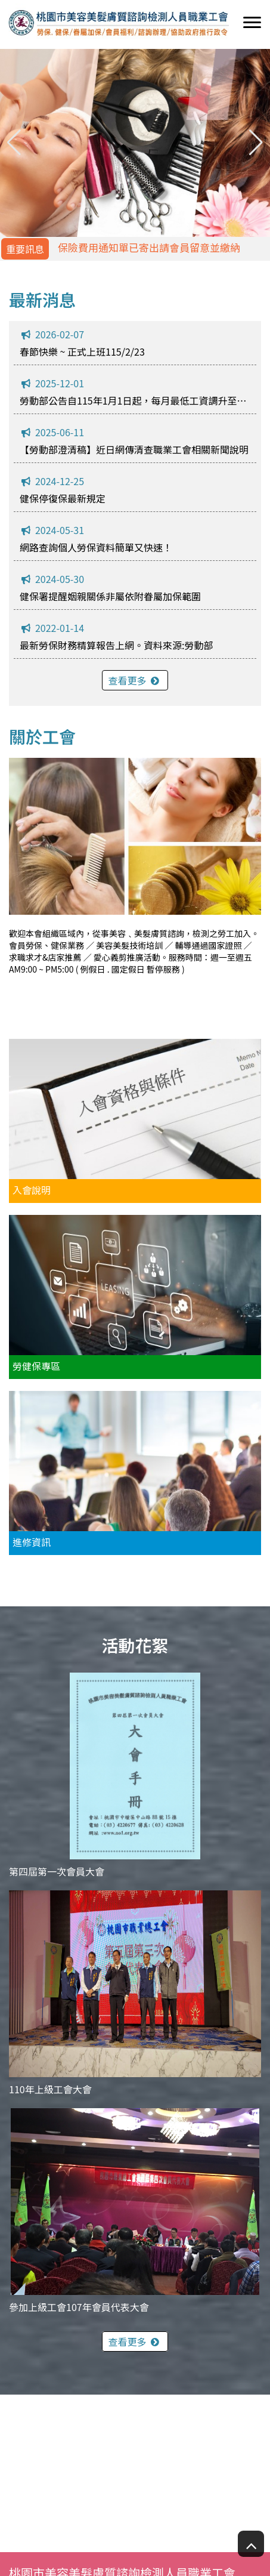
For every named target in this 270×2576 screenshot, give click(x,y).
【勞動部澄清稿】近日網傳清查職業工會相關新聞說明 (134, 449)
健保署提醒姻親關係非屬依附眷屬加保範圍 (110, 596)
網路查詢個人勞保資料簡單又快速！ (96, 547)
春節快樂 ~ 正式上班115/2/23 (82, 351)
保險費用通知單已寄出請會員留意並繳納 (149, 247)
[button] (256, 142)
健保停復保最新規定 (62, 498)
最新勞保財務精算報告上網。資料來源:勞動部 (116, 645)
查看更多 (135, 680)
